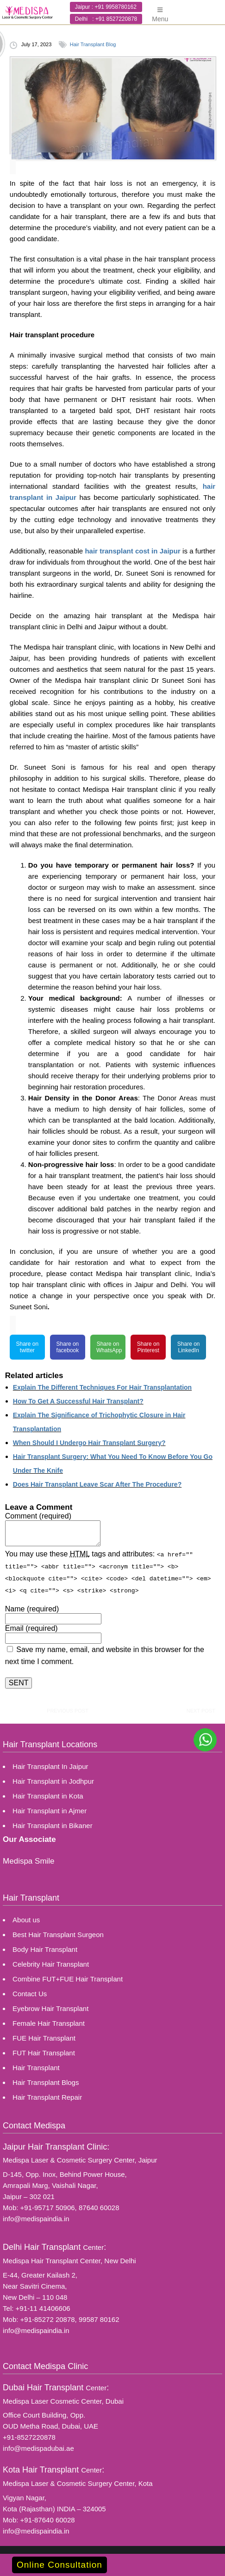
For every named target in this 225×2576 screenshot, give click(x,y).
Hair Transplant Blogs (45, 2082)
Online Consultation (59, 2565)
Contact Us (29, 1993)
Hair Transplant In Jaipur (50, 1766)
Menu (160, 11)
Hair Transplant (36, 2067)
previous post (67, 1710)
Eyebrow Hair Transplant (50, 2008)
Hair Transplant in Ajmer (49, 1810)
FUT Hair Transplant (43, 2052)
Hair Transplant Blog (93, 44)
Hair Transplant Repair (47, 2097)
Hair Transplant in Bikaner (52, 1825)
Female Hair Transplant (48, 2023)
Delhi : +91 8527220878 (106, 19)
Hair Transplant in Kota (47, 1795)
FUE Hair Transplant (43, 2037)
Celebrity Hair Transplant (50, 1964)
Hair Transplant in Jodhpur (53, 1781)
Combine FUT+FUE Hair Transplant (67, 1978)
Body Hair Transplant (44, 1949)
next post (201, 1710)
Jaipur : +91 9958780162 (106, 7)
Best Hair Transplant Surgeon (58, 1934)
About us (26, 1919)
